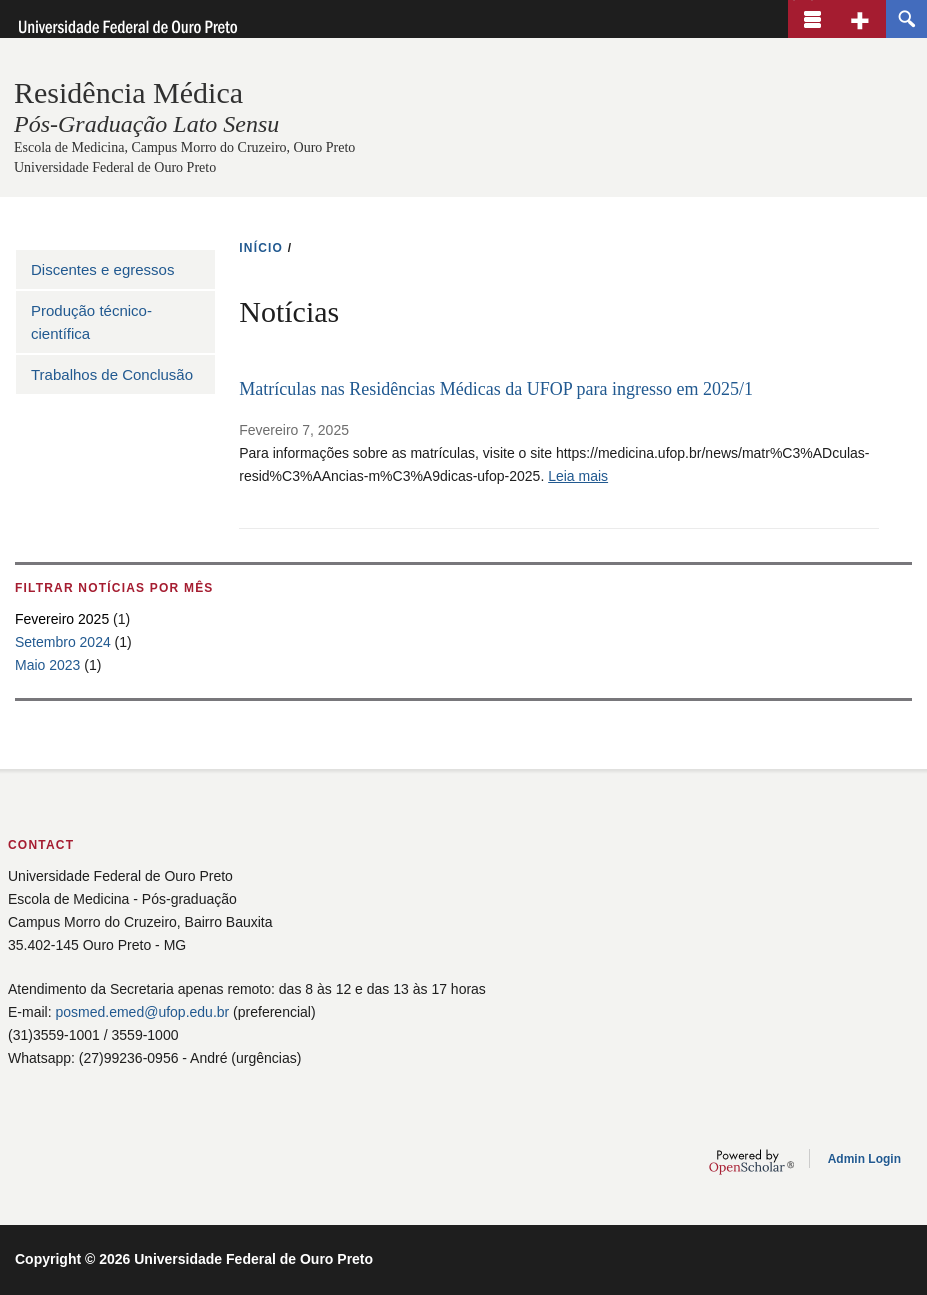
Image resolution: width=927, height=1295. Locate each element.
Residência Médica (128, 92)
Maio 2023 (47, 665)
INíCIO (261, 248)
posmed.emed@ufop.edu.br (142, 1012)
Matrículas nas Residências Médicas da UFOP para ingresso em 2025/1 (496, 389)
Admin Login (864, 1159)
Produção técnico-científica (91, 322)
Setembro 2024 (63, 642)
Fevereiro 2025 (62, 619)
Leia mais (578, 476)
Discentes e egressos (102, 269)
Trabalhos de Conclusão (112, 374)
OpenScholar (751, 1162)
